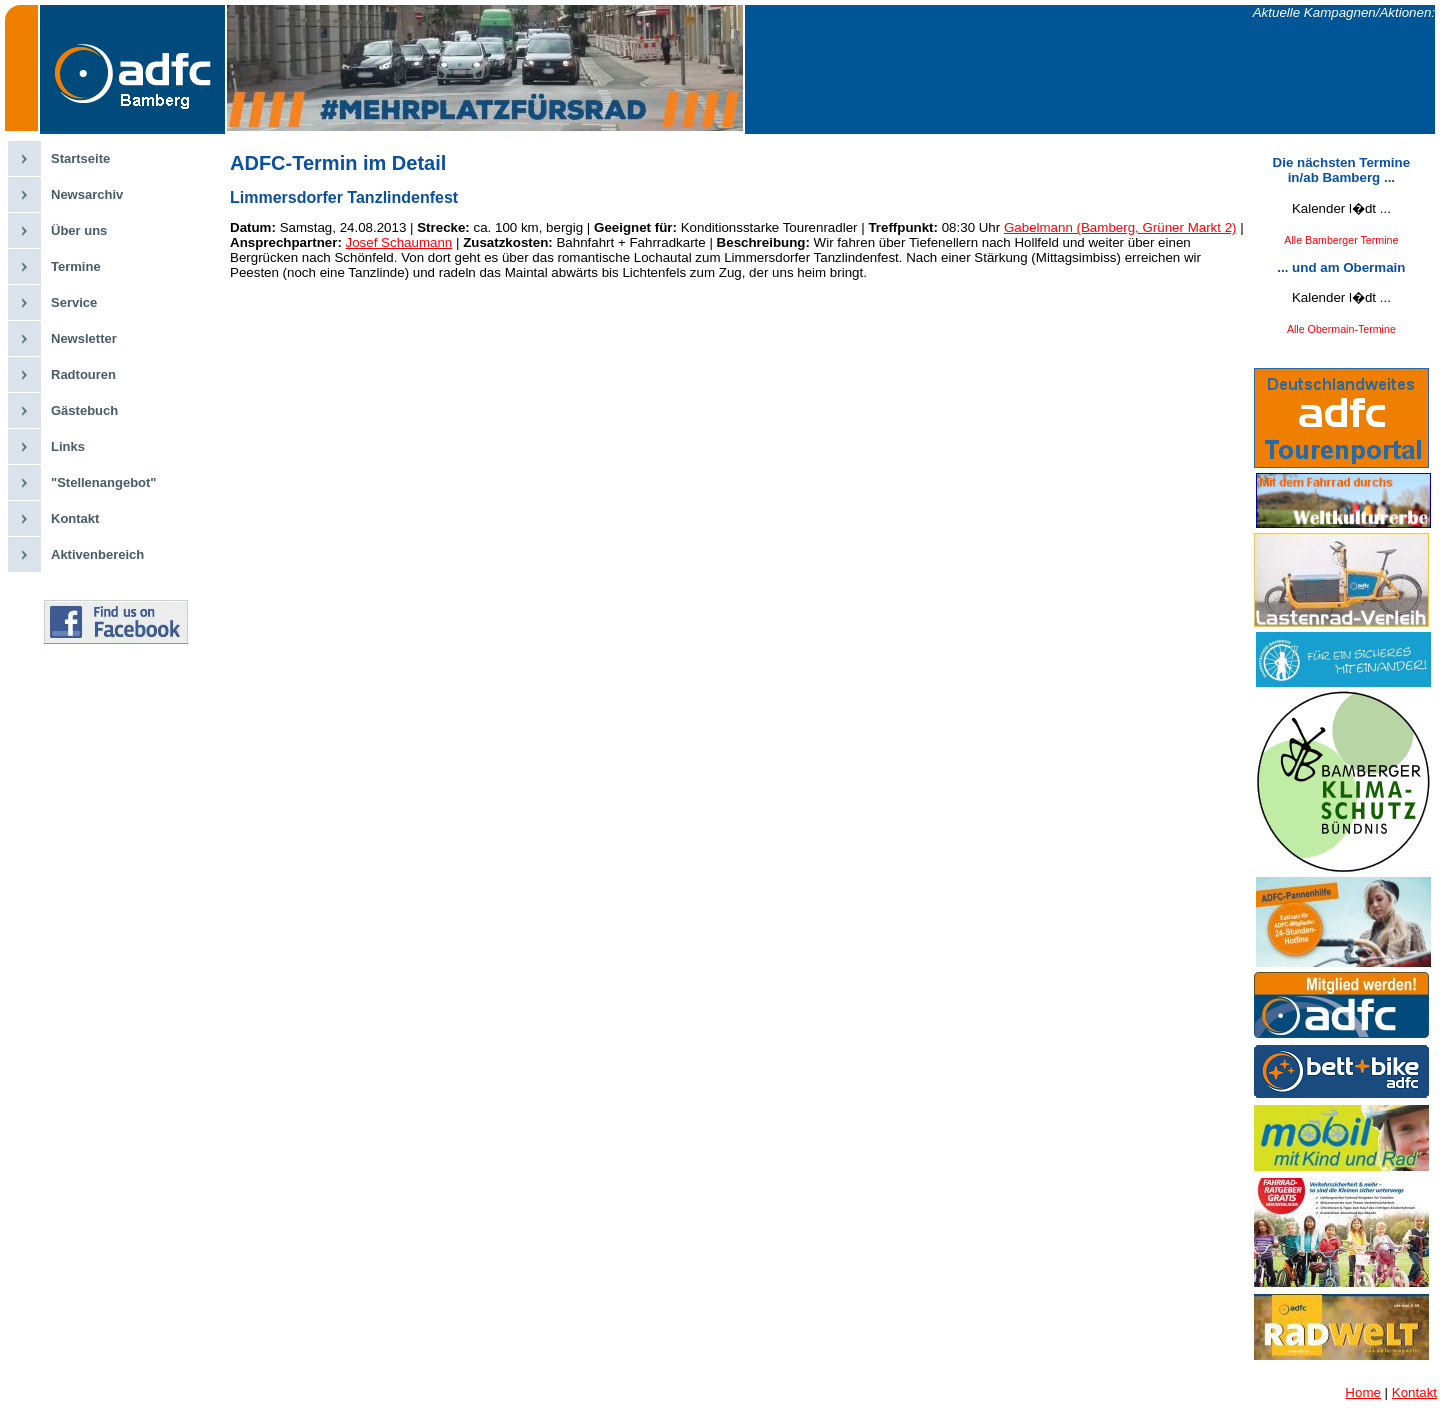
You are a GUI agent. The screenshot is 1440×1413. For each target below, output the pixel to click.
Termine (76, 266)
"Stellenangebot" (104, 482)
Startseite (80, 158)
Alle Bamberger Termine (1341, 240)
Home (1363, 1392)
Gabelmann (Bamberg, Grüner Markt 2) (1120, 227)
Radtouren (83, 374)
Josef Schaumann (399, 242)
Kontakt (75, 518)
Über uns (79, 230)
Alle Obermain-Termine (1341, 329)
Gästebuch (84, 410)
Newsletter (84, 338)
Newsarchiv (87, 194)
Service (74, 302)
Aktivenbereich (97, 554)
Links (68, 446)
